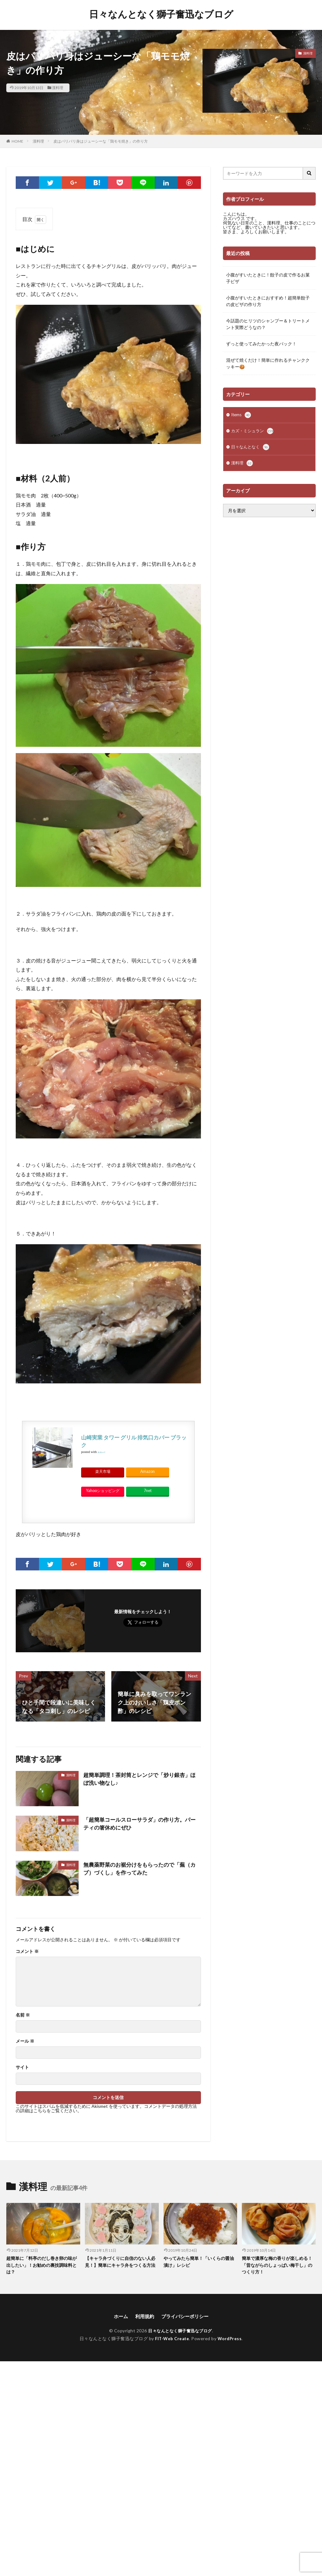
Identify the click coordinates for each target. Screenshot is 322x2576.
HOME (17, 141)
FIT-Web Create (171, 2339)
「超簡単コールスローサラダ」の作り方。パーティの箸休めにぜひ (140, 1824)
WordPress (230, 2339)
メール (25, 2041)
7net (148, 1490)
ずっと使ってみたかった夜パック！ (261, 343)
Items (241, 415)
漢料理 (57, 87)
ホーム (118, 2318)
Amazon (147, 1471)
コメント (27, 1951)
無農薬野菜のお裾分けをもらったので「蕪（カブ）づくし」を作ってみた (137, 1869)
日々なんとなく (251, 449)
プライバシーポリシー (186, 2318)
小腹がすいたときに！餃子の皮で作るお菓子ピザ (268, 278)
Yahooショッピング (102, 1490)
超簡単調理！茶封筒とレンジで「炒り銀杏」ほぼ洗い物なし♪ (140, 1779)
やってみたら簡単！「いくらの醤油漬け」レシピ (199, 2261)
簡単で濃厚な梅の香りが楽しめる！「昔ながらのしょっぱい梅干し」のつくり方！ (277, 2265)
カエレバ (101, 1452)
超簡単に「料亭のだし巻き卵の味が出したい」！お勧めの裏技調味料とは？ (41, 2265)
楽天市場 (102, 1471)
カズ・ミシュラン (253, 432)
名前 (23, 2015)
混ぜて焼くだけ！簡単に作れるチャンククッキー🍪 (268, 363)
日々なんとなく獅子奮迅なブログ (161, 14)
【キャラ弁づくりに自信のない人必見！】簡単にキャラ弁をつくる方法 (120, 2265)
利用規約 (143, 2318)
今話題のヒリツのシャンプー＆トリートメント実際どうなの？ (268, 324)
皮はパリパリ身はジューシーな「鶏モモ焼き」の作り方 (100, 141)
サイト (22, 2067)
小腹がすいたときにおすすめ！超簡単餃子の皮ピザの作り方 (268, 301)
